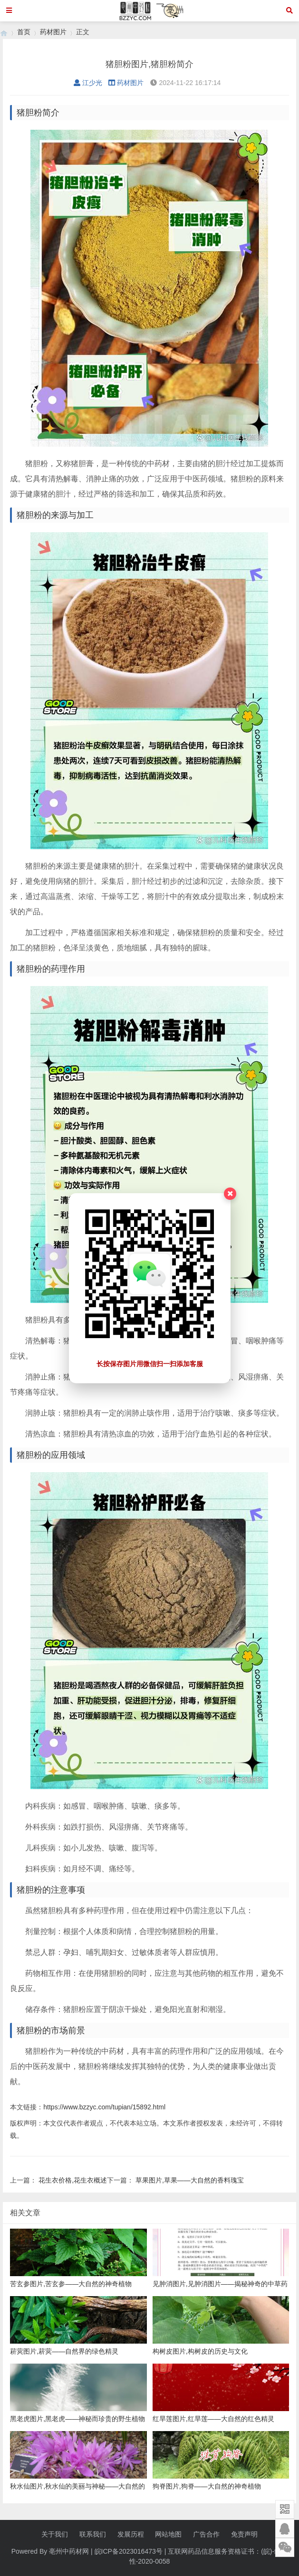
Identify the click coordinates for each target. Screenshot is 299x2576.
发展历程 (130, 2534)
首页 (23, 32)
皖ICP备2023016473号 (129, 2551)
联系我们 (92, 2534)
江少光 (88, 82)
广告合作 (206, 2534)
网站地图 (168, 2534)
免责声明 (244, 2534)
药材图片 (53, 32)
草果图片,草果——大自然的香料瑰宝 (189, 2180)
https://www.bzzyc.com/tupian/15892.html (104, 2107)
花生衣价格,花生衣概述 (73, 2180)
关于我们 (54, 2534)
